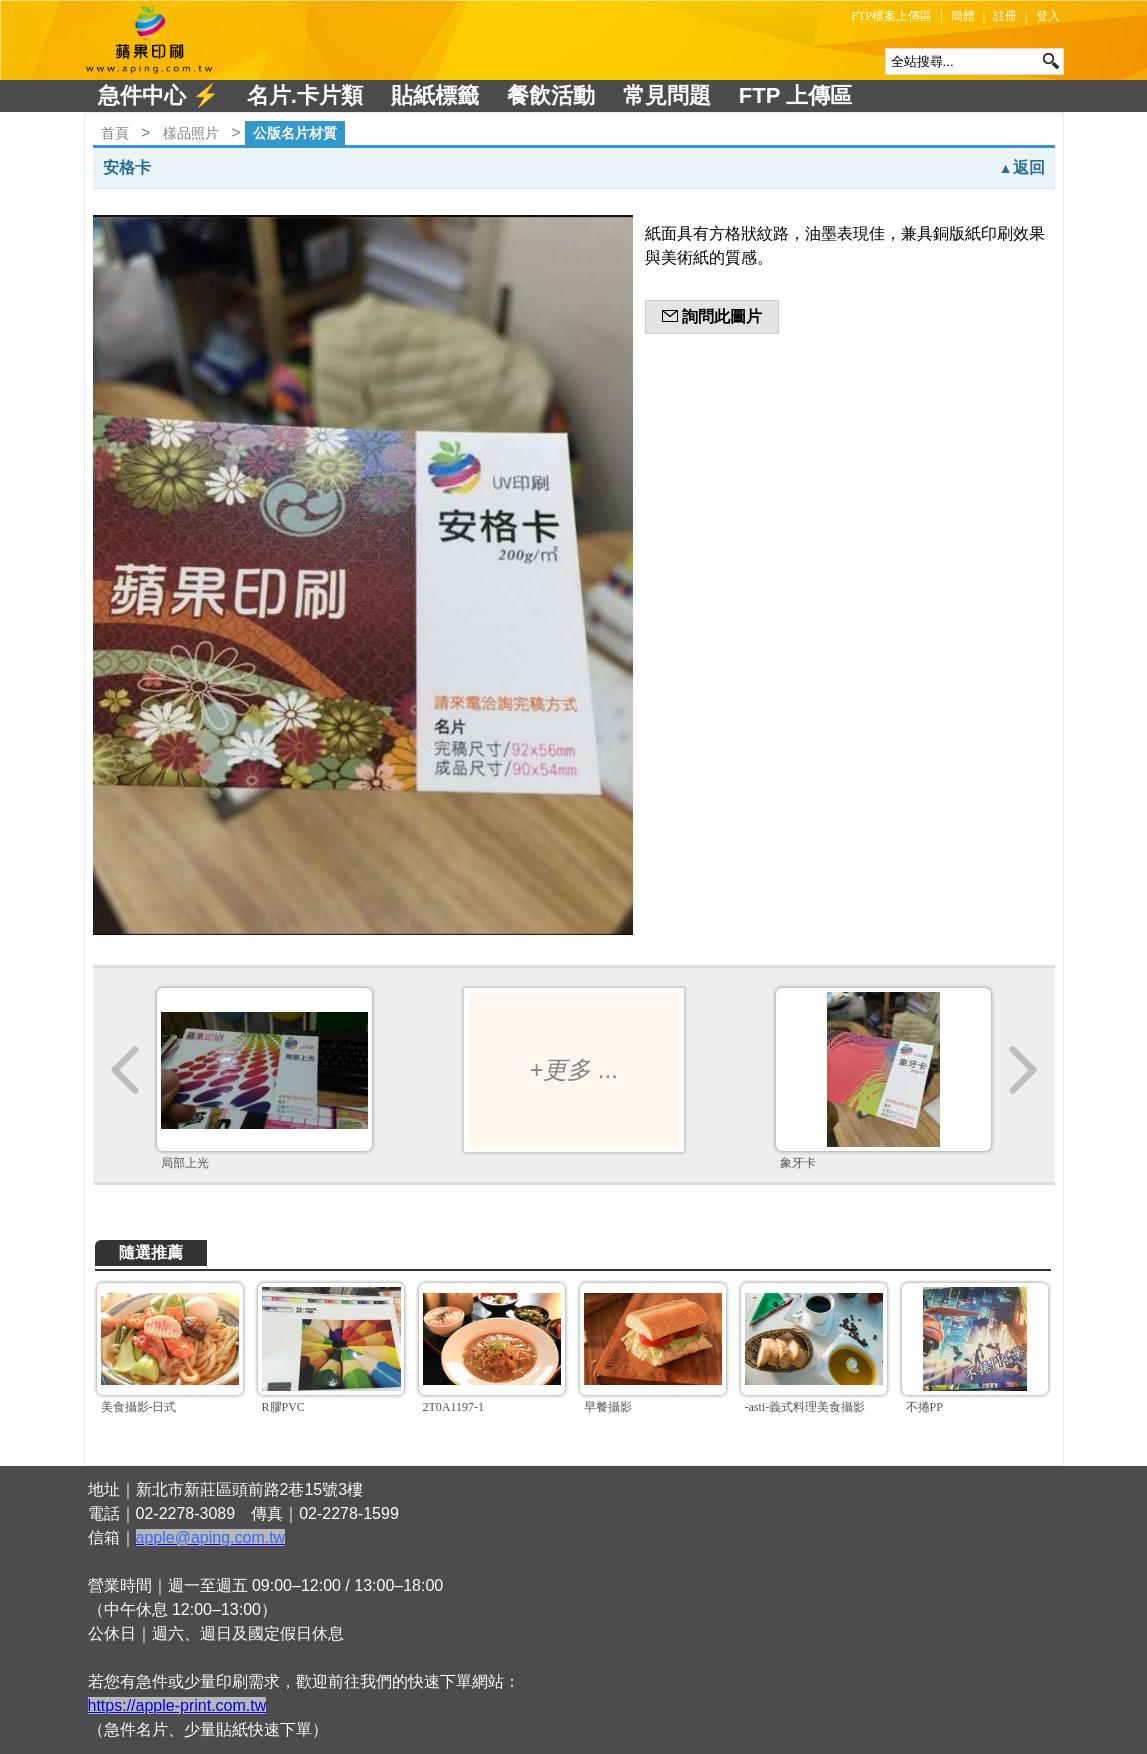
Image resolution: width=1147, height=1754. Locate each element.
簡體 (963, 16)
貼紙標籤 (435, 95)
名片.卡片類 (305, 95)
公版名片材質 (295, 133)
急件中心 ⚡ (158, 95)
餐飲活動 (551, 95)
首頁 (115, 133)
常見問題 (667, 95)
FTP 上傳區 (795, 95)
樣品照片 (191, 133)
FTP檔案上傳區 (892, 16)
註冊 (1005, 16)
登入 (1048, 16)
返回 (1022, 167)
